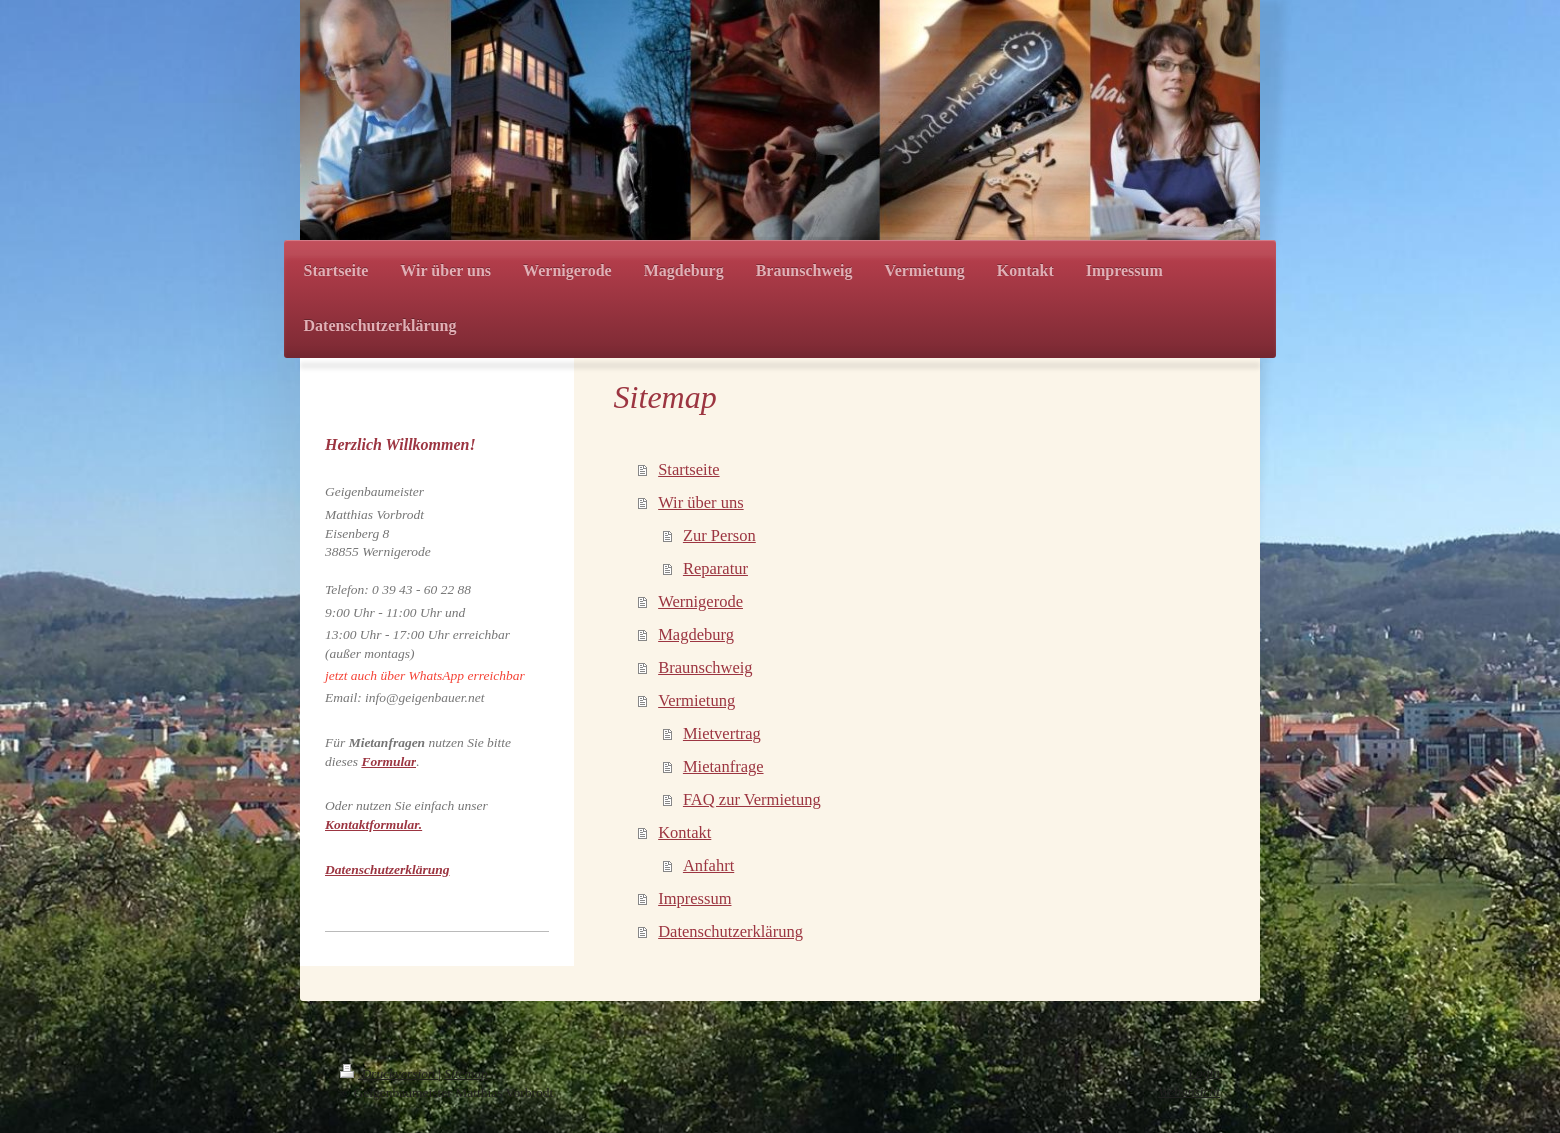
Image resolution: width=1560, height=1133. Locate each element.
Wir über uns (700, 502)
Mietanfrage (723, 766)
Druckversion (389, 1073)
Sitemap (466, 1073)
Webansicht (1189, 1091)
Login (1204, 1072)
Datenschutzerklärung (730, 931)
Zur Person (719, 535)
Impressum (694, 898)
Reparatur (715, 568)
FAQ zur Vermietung (752, 799)
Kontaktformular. (373, 824)
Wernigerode (700, 601)
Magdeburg (696, 634)
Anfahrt (708, 865)
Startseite (688, 469)
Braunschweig (705, 667)
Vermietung (696, 700)
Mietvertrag (722, 733)
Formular (388, 761)
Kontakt (684, 832)
